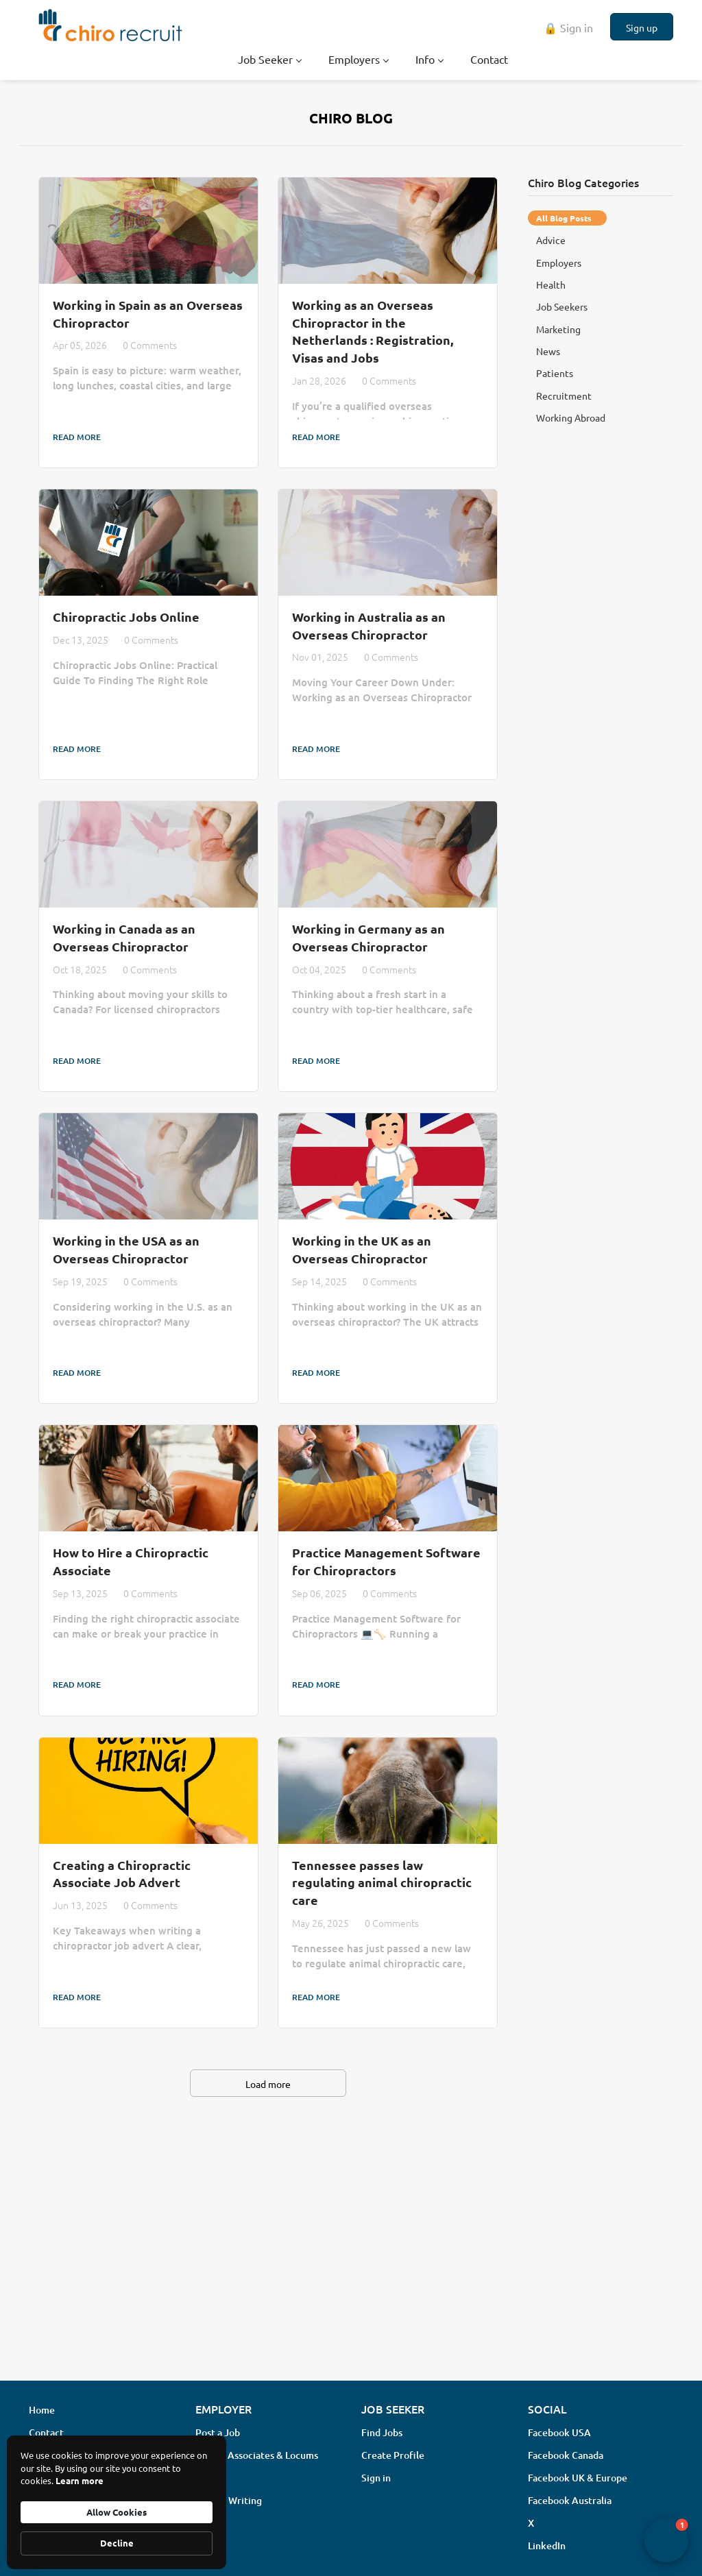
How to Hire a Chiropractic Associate (130, 1561)
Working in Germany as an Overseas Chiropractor (368, 937)
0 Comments (150, 345)
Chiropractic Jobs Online (126, 616)
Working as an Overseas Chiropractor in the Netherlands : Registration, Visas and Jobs (372, 331)
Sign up (641, 27)
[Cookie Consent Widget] (116, 2502)
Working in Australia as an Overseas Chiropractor (369, 625)
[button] (666, 2540)
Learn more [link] (80, 2480)
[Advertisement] (351, 2261)
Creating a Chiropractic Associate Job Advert (122, 1874)
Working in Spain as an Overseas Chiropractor (148, 313)
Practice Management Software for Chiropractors (386, 1561)
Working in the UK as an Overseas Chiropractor (361, 1249)
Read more (77, 437)
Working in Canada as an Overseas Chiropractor (124, 937)
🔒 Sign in (568, 27)
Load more (268, 2084)
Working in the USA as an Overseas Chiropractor (126, 1249)
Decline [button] (117, 2543)
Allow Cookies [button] (116, 2512)
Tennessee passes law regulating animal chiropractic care (382, 1882)
